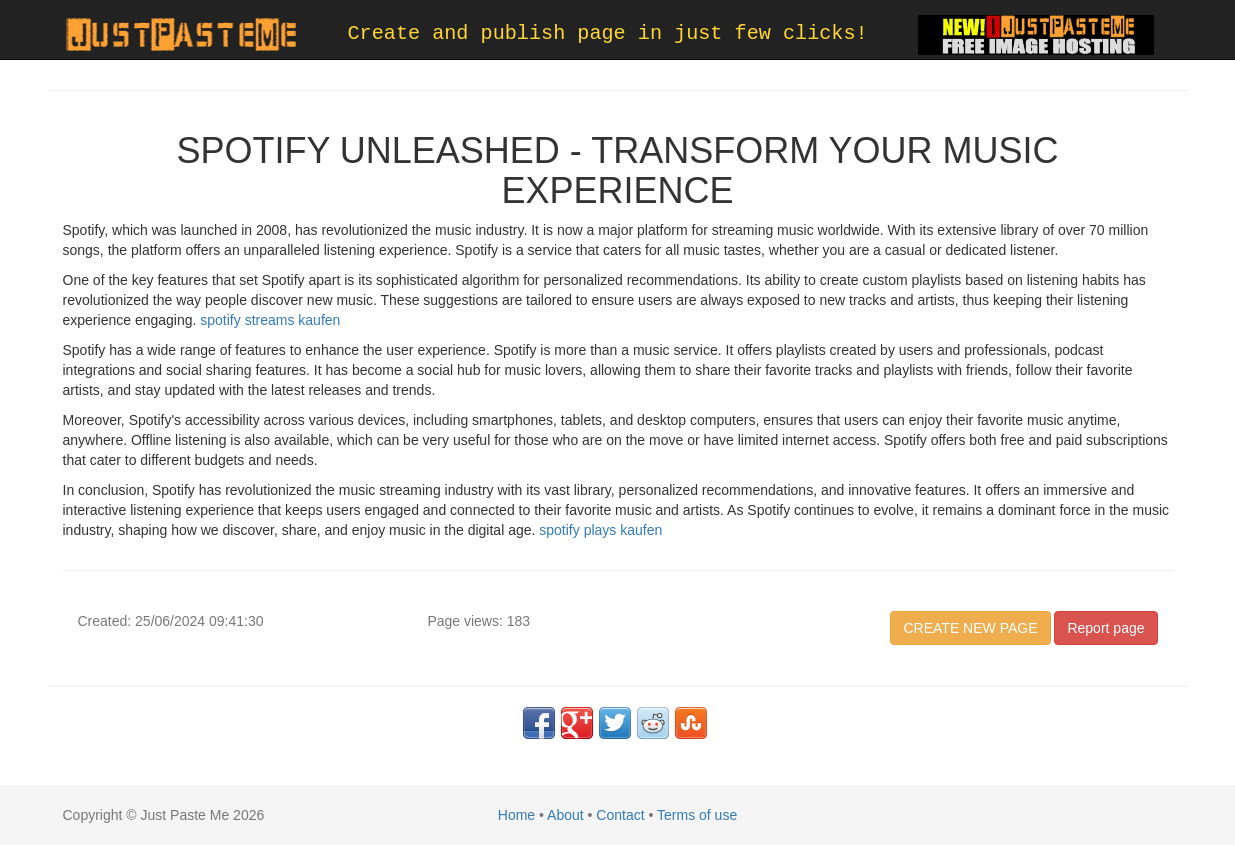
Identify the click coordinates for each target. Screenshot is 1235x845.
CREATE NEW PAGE (970, 628)
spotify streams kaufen (270, 320)
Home (516, 815)
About (565, 815)
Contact (620, 815)
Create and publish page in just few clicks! (608, 33)
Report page (1105, 628)
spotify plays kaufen (600, 530)
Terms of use (697, 815)
